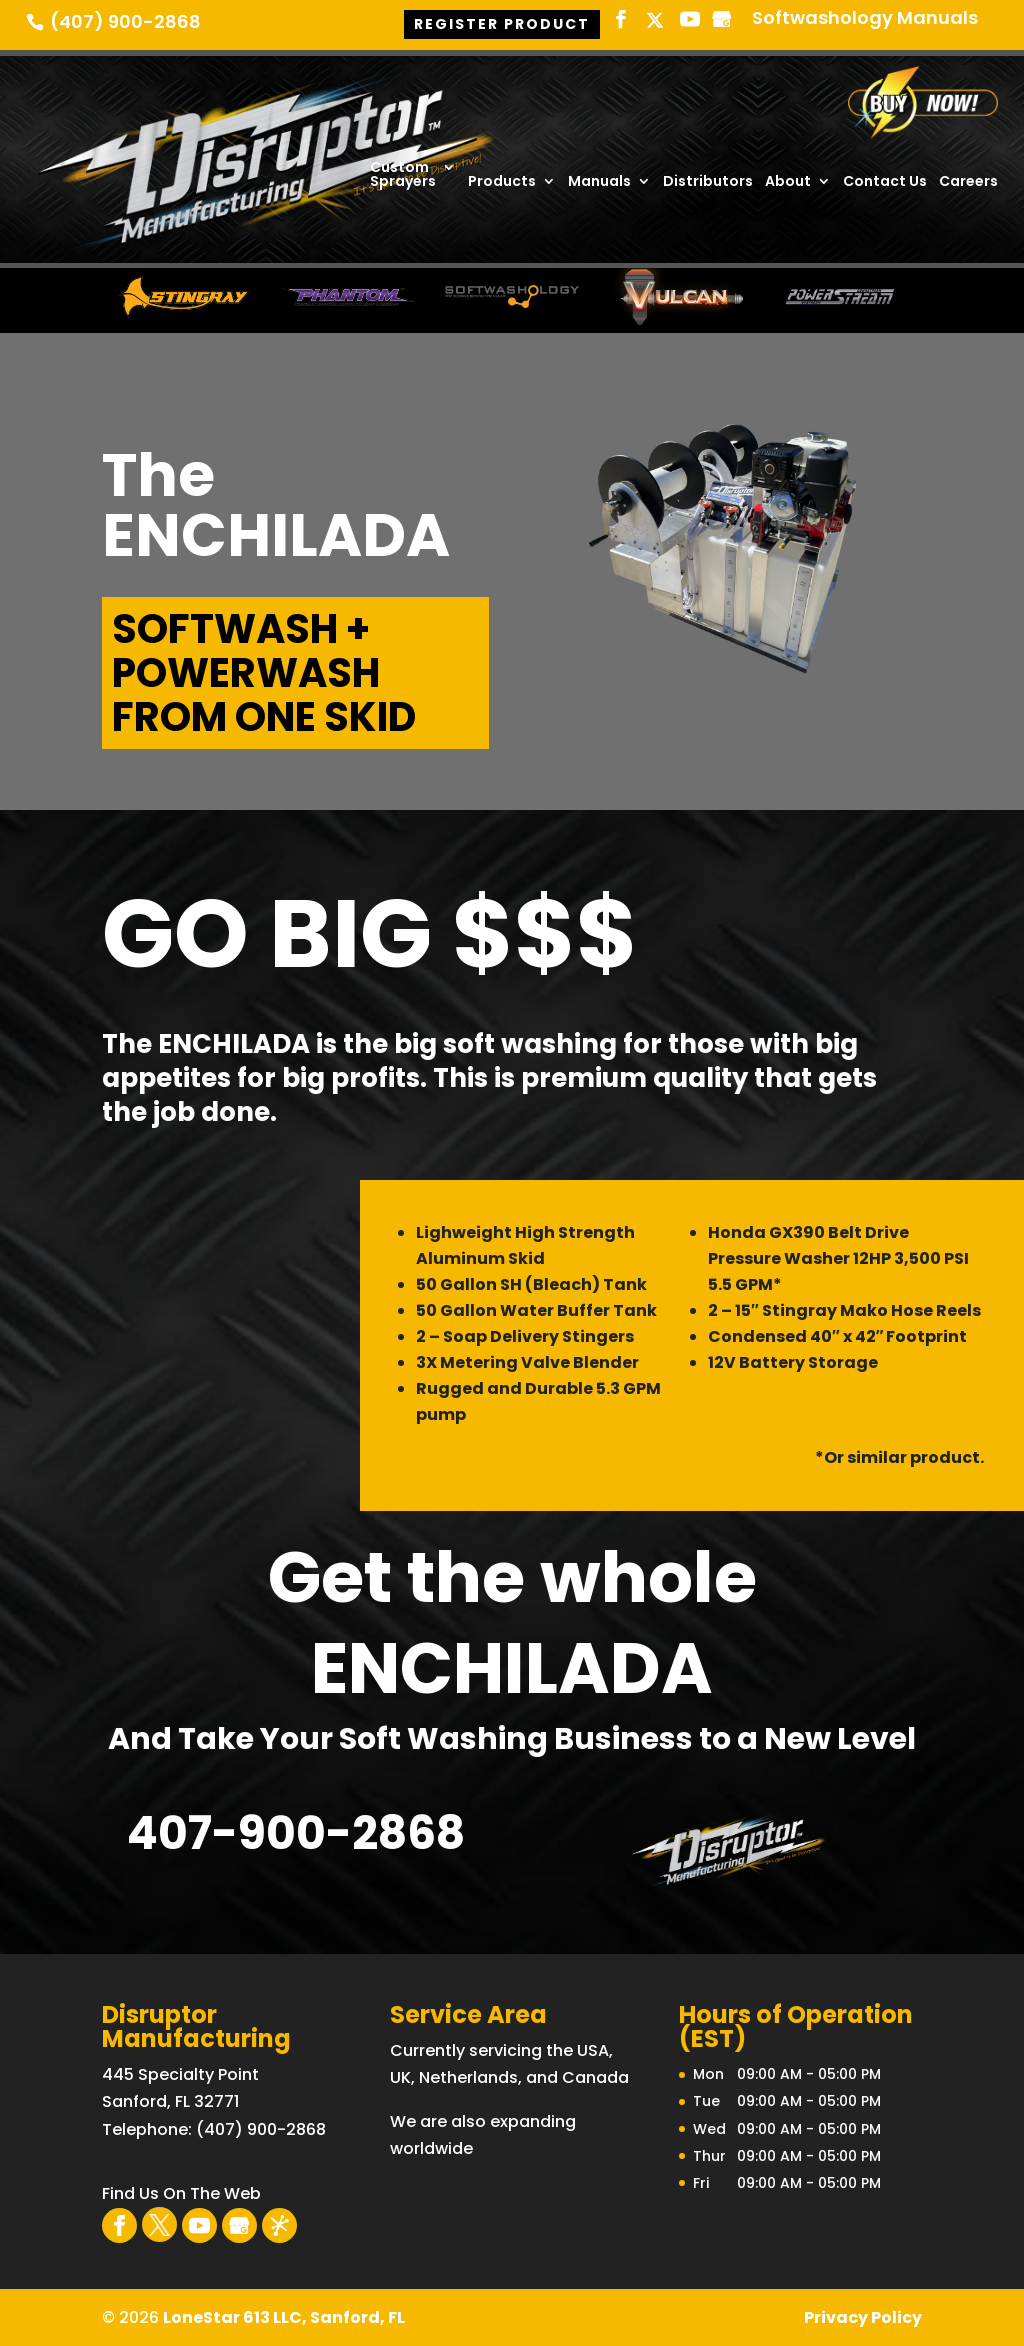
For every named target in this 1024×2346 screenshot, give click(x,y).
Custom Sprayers (403, 175)
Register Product (502, 22)
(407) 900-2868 (125, 22)
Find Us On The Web (181, 2193)
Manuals (599, 182)
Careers (968, 182)
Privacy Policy (863, 2317)
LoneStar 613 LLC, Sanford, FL (284, 2317)
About (788, 182)
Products (502, 182)
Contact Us (885, 182)
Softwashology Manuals (865, 19)
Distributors (708, 182)
